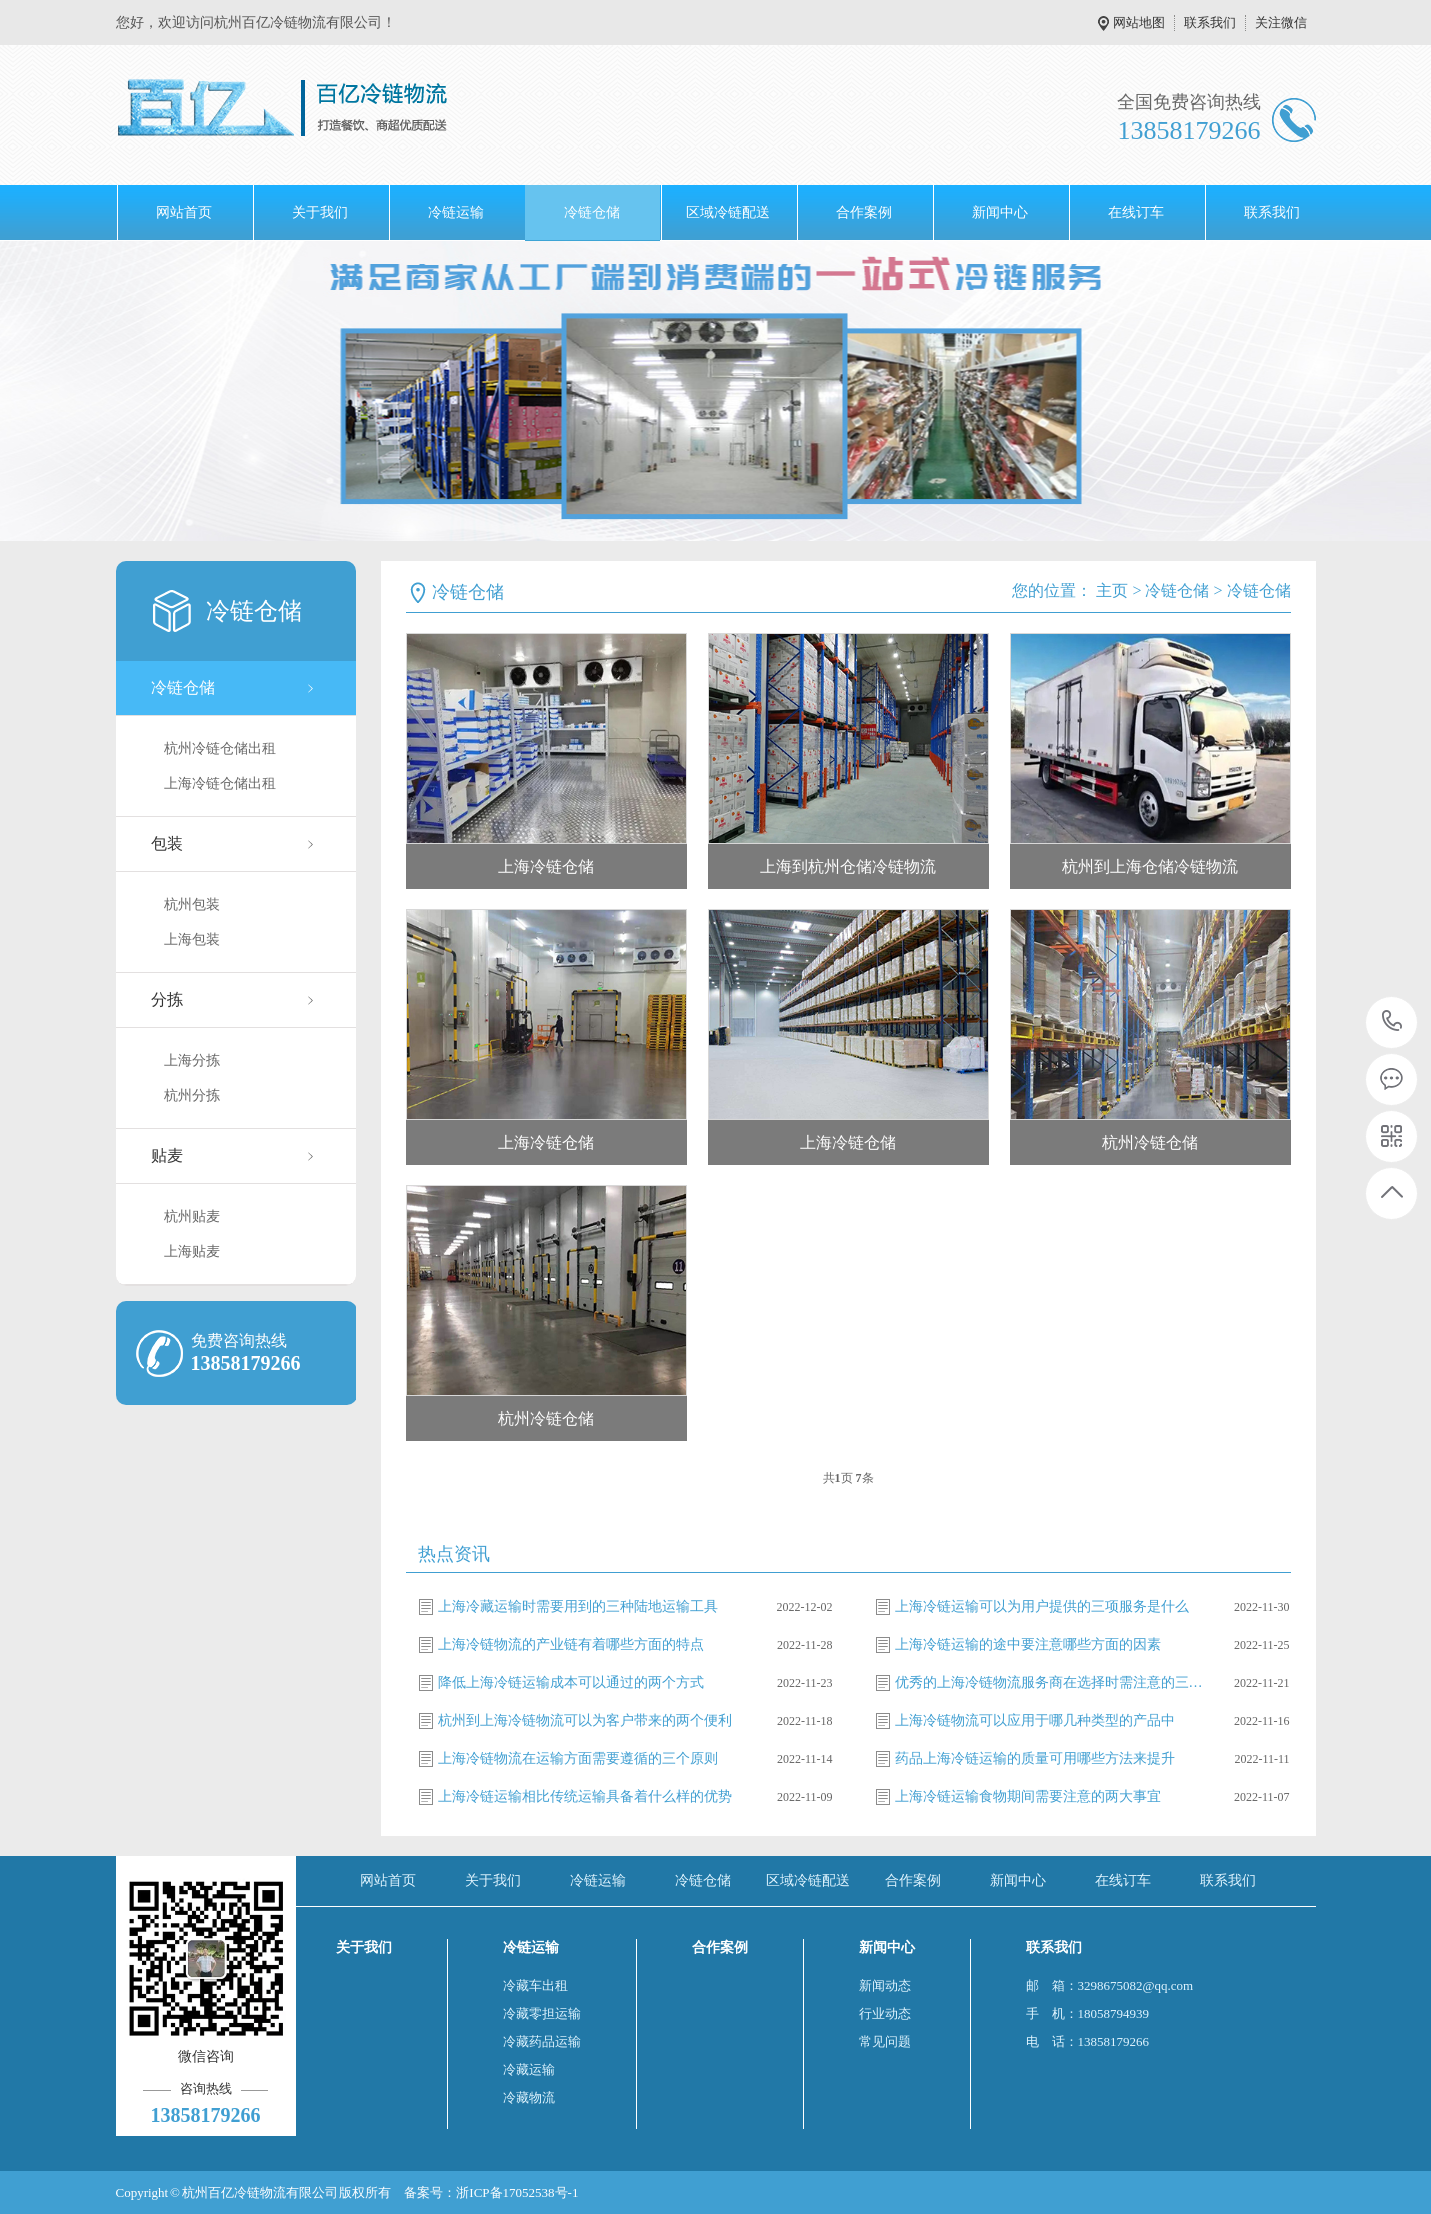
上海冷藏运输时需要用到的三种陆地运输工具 (578, 1606)
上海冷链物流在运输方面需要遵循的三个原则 (578, 1758)
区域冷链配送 (728, 212)
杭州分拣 (192, 1095)
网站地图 (1139, 22)
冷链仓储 (592, 212)
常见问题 (885, 2041)
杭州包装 (192, 904)
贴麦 (167, 1155)
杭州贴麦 (192, 1216)
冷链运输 (456, 212)
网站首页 (184, 212)
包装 (167, 843)
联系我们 (1210, 22)
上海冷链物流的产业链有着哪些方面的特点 (571, 1644)
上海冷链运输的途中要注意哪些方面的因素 (1028, 1644)
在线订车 (1136, 212)
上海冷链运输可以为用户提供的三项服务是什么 (1042, 1606)
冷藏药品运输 (542, 2041)
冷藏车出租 (535, 1985)
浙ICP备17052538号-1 (517, 2192)
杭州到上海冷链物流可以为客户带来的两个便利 (585, 1720)
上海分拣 (192, 1060)
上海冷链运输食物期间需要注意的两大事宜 (1028, 1796)
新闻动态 (885, 1985)
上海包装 (192, 939)
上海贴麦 (192, 1251)
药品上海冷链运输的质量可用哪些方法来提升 (1035, 1758)
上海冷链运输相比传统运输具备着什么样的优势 (585, 1796)
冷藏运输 (529, 2069)
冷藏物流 (529, 2097)
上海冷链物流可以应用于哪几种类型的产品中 (1035, 1720)
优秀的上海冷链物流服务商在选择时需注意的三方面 (1050, 1682)
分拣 (167, 999)
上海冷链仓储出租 (220, 783)
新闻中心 (1000, 212)
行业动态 (885, 2013)
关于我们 (320, 212)
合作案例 (864, 212)
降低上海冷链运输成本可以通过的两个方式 (571, 1682)
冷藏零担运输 (542, 2013)
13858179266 (1392, 1021)
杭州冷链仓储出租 (220, 748)
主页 (1112, 590)
